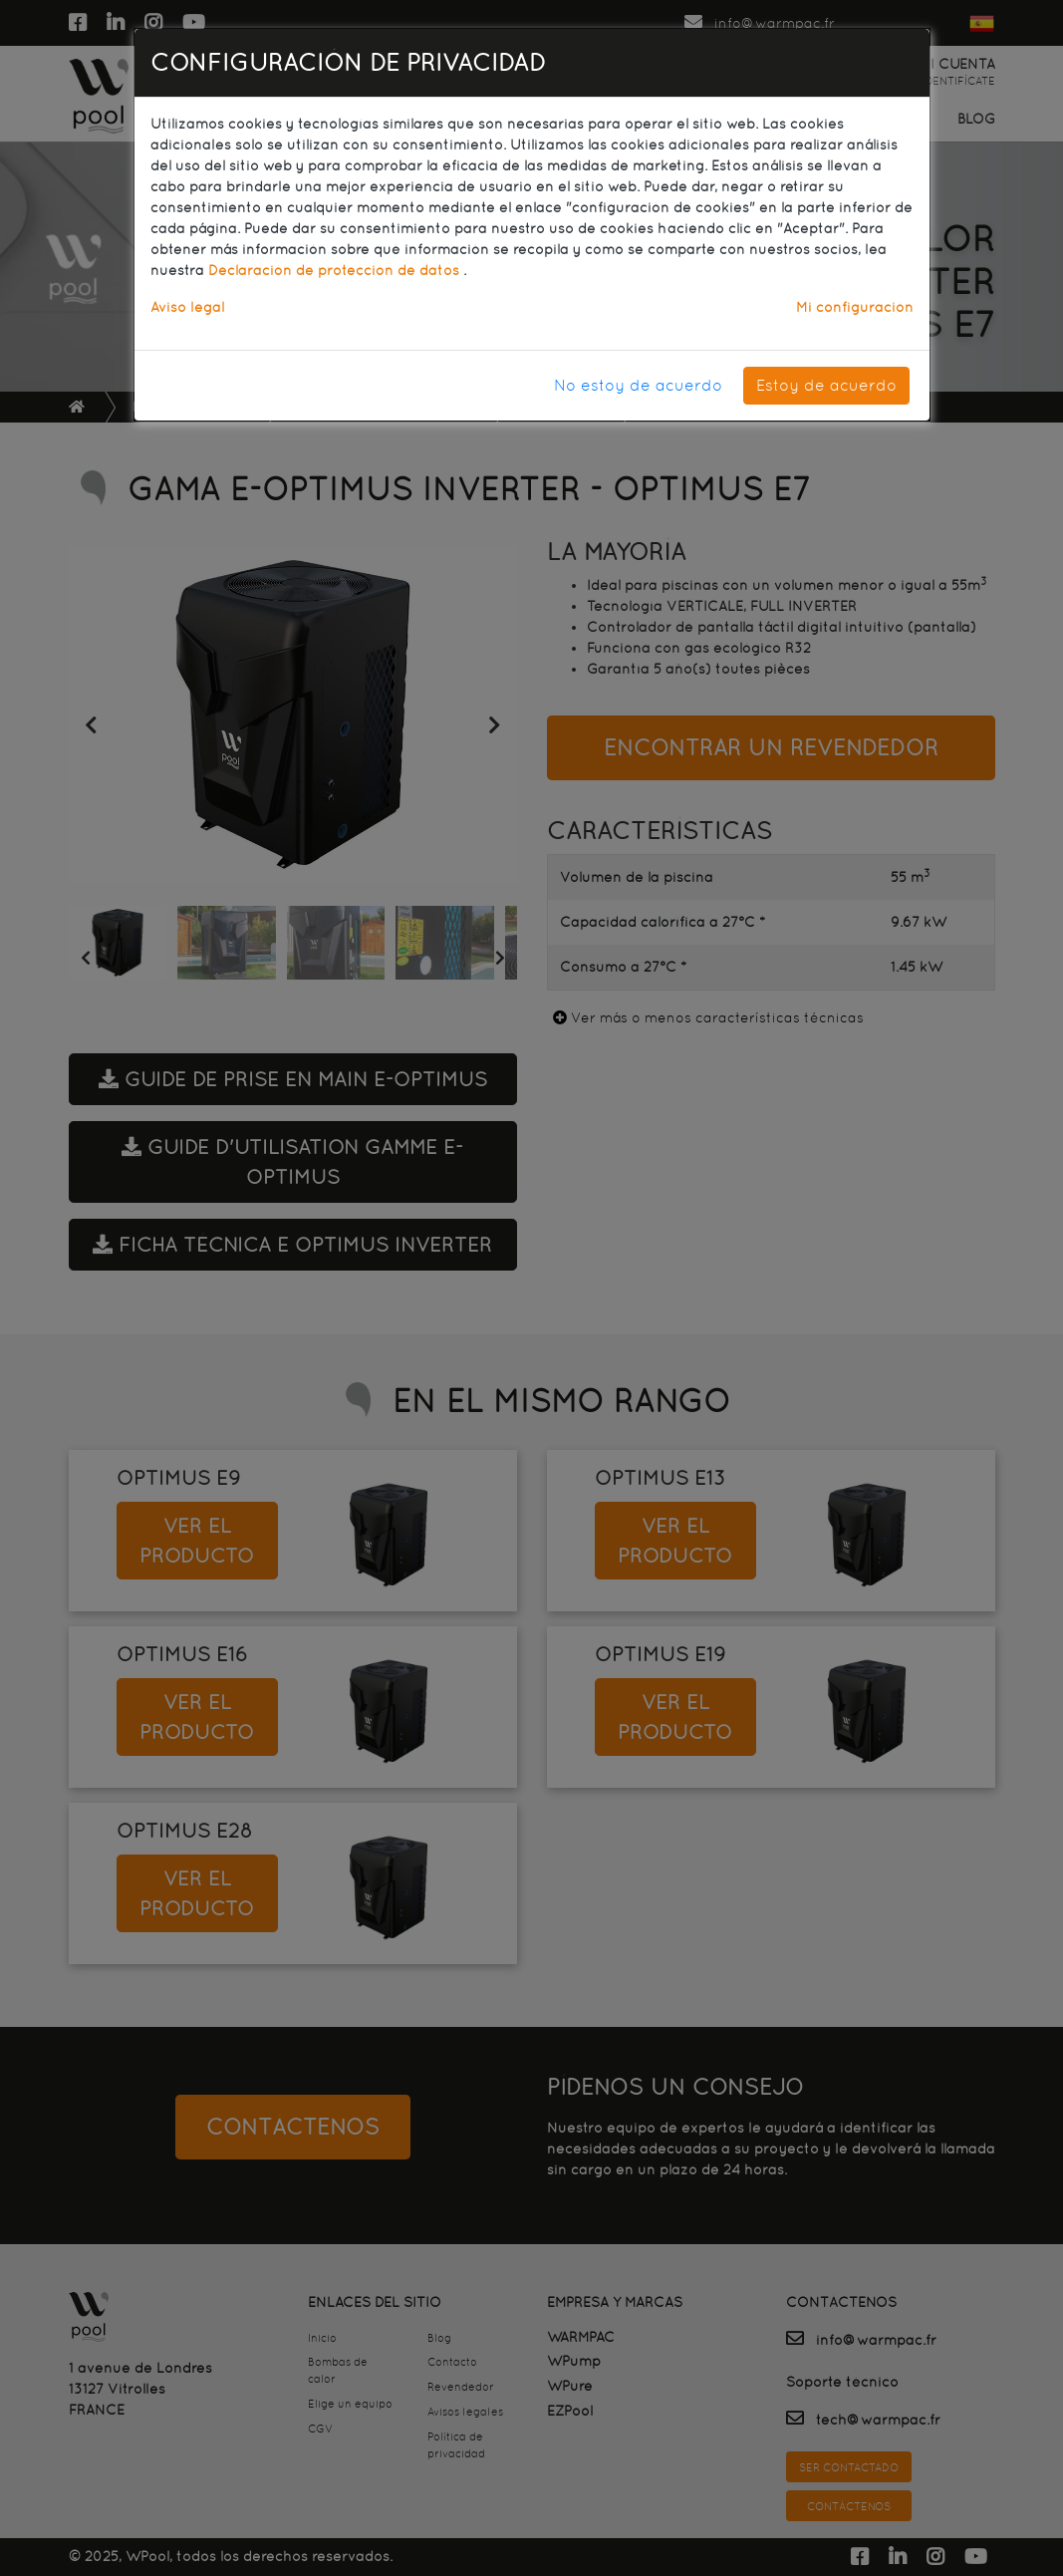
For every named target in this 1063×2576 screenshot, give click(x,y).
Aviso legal (187, 307)
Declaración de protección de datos (335, 270)
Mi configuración (855, 307)
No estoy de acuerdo (638, 385)
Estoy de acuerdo (826, 385)
